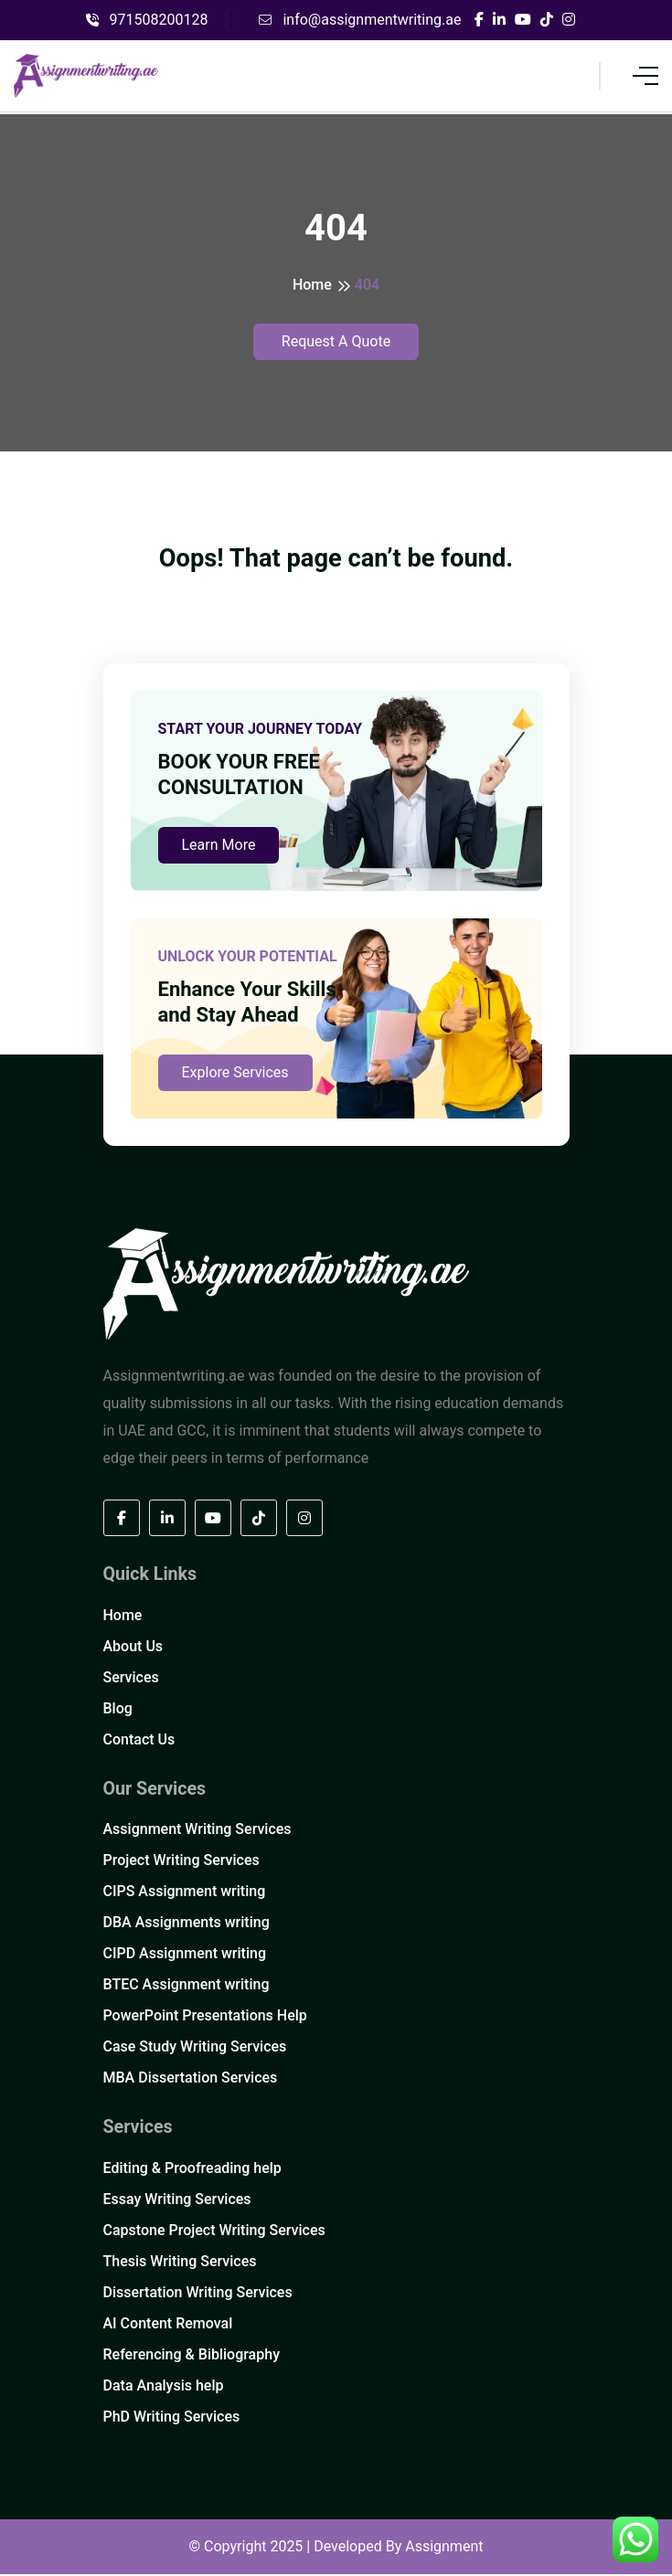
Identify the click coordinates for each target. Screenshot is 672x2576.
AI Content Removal (168, 2325)
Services (131, 1678)
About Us (133, 1647)
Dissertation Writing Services (198, 2294)
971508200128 (147, 19)
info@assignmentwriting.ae (360, 19)
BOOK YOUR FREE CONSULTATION (239, 775)
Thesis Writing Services (180, 2263)
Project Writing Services (181, 1862)
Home (312, 284)
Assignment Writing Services (197, 1830)
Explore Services (235, 1073)
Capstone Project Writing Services (214, 2232)
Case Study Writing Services (195, 2048)
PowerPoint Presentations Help (205, 2017)
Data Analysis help (163, 2387)
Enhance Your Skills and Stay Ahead (247, 1003)
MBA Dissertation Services (190, 2079)
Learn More (219, 845)
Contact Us (139, 1740)
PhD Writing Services (171, 2418)
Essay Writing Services (177, 2201)
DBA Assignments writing (186, 1924)
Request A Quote (336, 341)
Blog (118, 1709)
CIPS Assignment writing (184, 1893)
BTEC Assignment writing (186, 1986)
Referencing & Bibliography (191, 2356)
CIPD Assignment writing (184, 1955)
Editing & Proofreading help (192, 2169)
